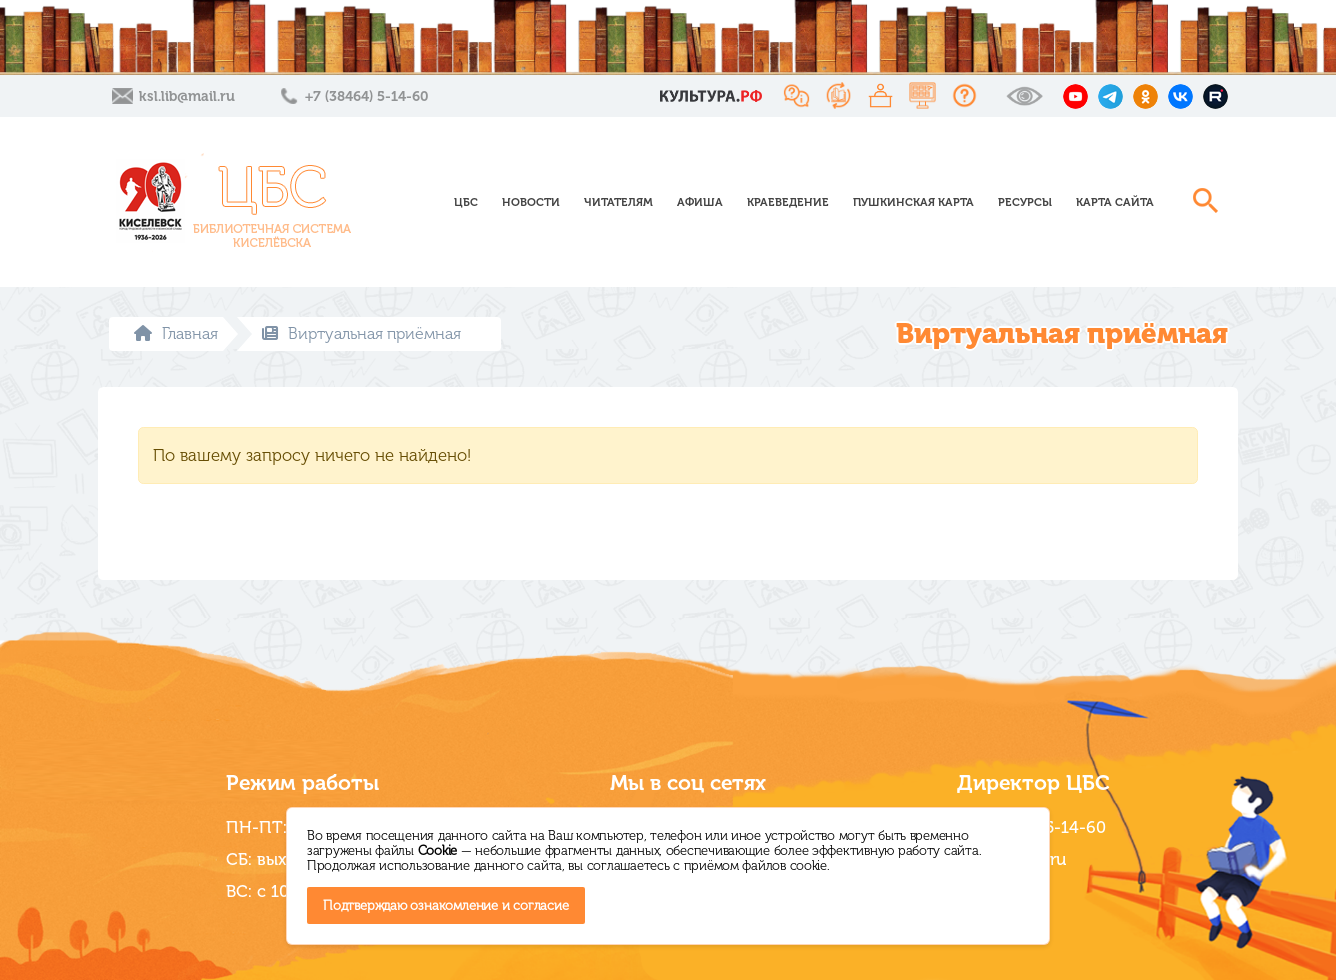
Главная (176, 333)
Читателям (618, 202)
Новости (531, 202)
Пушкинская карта (913, 202)
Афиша (700, 202)
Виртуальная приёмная (361, 333)
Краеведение (788, 202)
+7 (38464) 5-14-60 (366, 96)
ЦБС (466, 202)
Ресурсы (1025, 202)
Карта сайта (1115, 202)
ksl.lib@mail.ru (187, 96)
